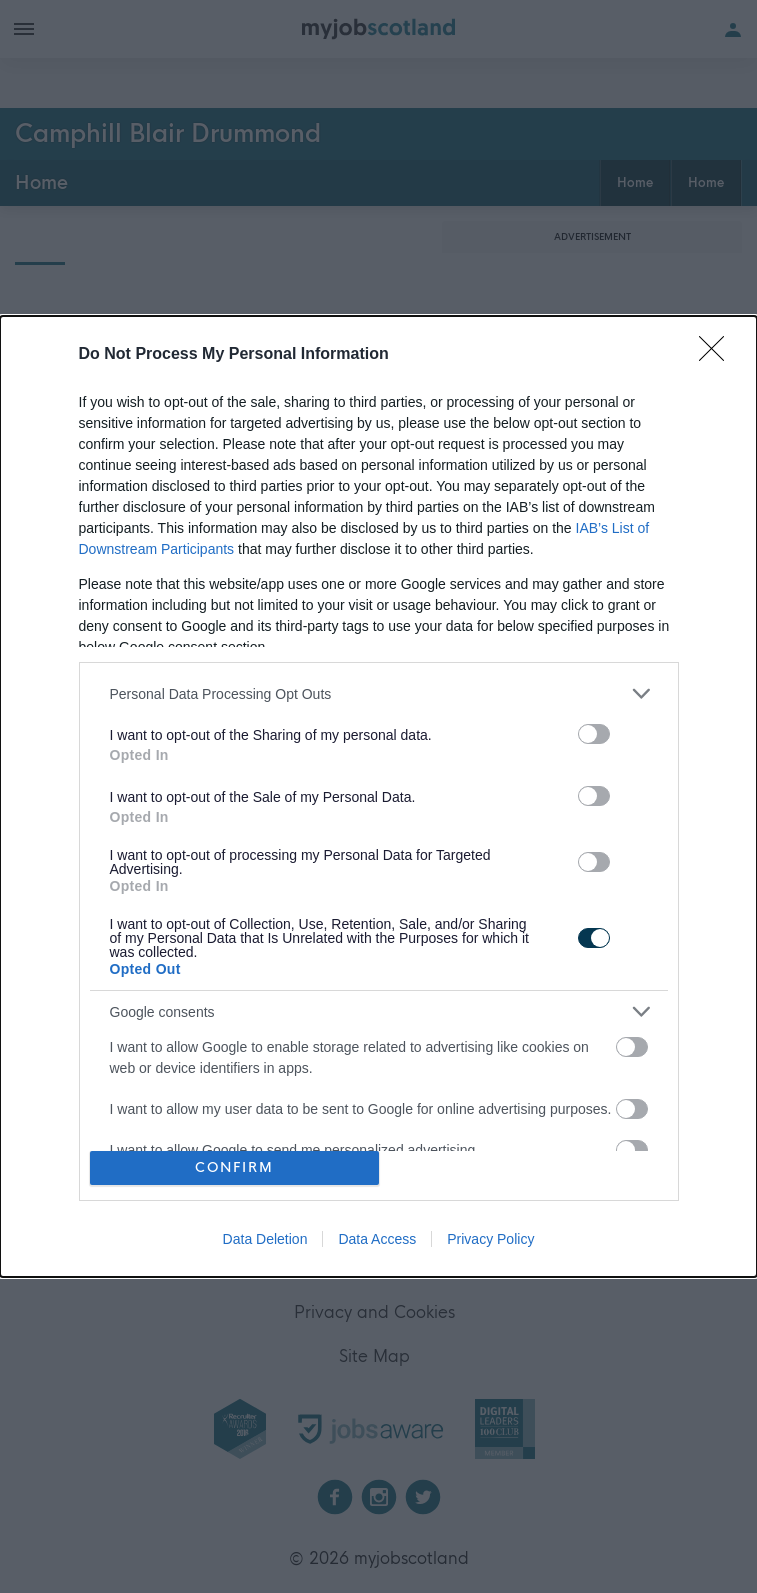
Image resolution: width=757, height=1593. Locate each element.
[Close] (718, 355)
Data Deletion (265, 1239)
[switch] (594, 734)
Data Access (377, 1239)
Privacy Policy (490, 1239)
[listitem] (379, 693)
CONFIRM (234, 1167)
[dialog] (378, 796)
